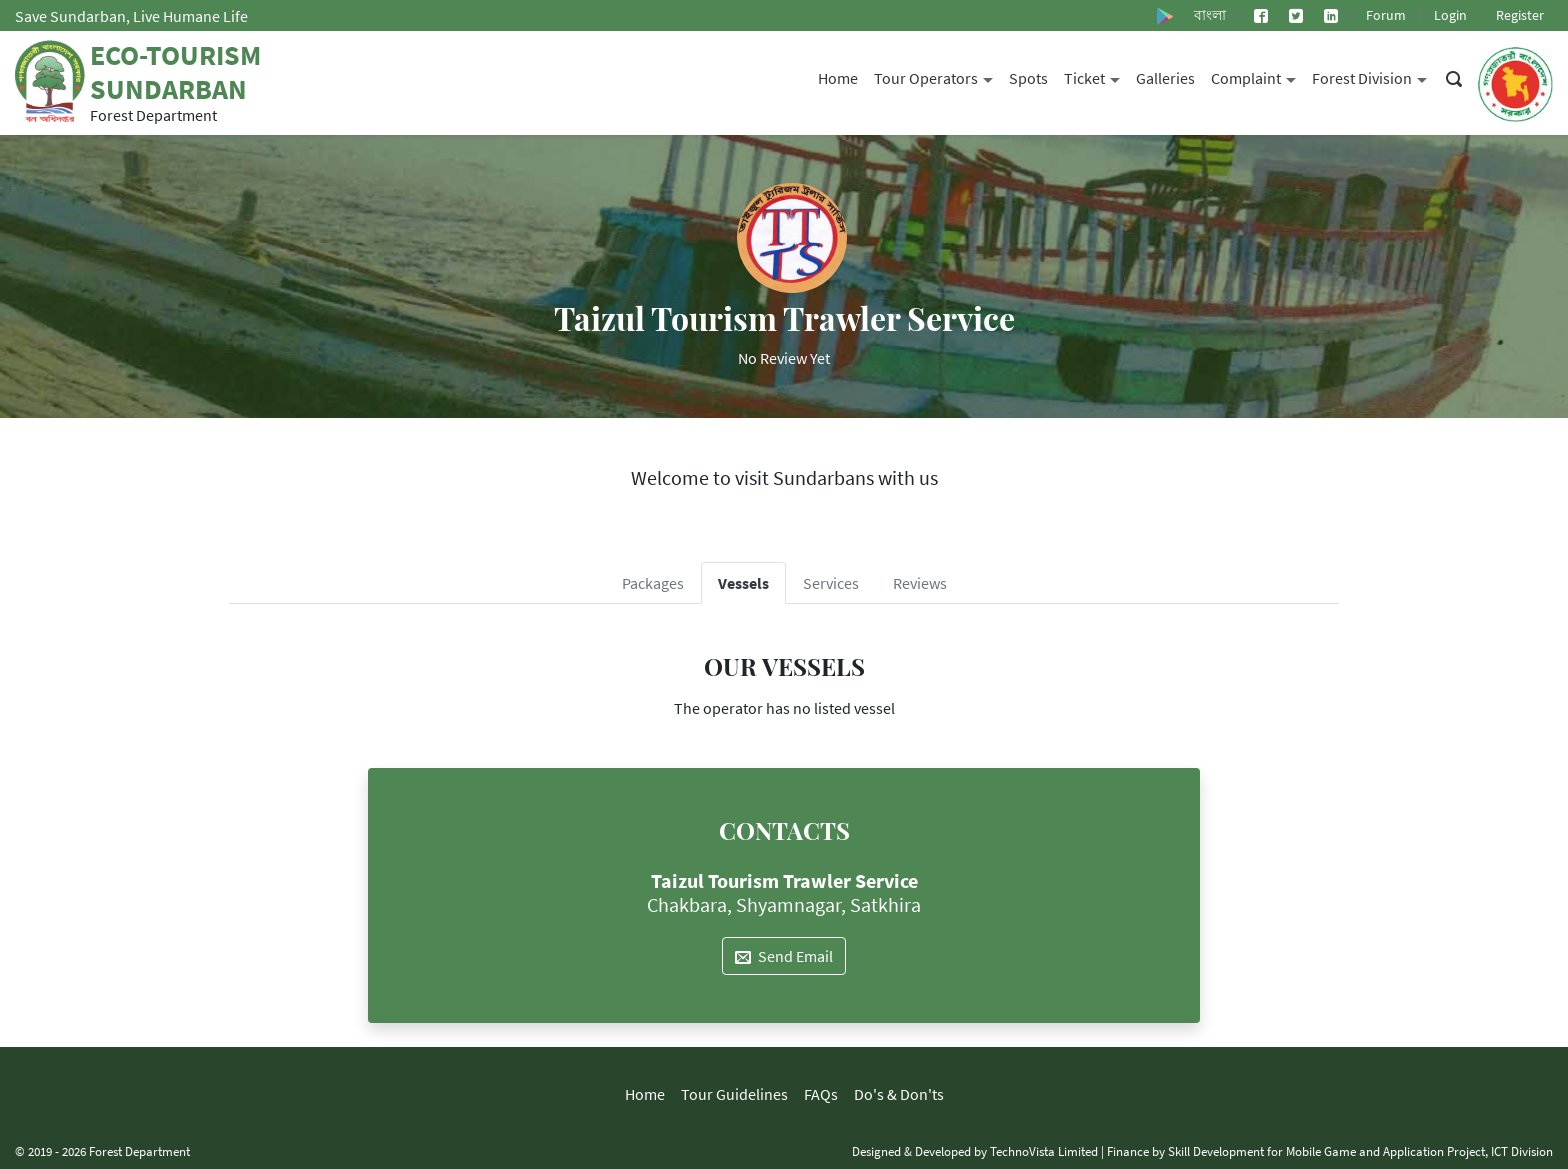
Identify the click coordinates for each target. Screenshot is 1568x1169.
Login (1450, 15)
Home (838, 78)
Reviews (920, 583)
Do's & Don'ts (899, 1094)
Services (831, 583)
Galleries (1165, 78)
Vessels (743, 583)
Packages (653, 583)
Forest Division (1373, 76)
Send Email (784, 956)
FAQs (821, 1094)
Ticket (1096, 76)
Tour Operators (937, 76)
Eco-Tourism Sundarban (175, 72)
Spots (1028, 78)
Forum (1386, 15)
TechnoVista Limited (1044, 1151)
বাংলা (1210, 15)
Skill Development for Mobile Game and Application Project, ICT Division (1360, 1151)
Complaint (1257, 76)
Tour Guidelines (734, 1094)
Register (1520, 15)
